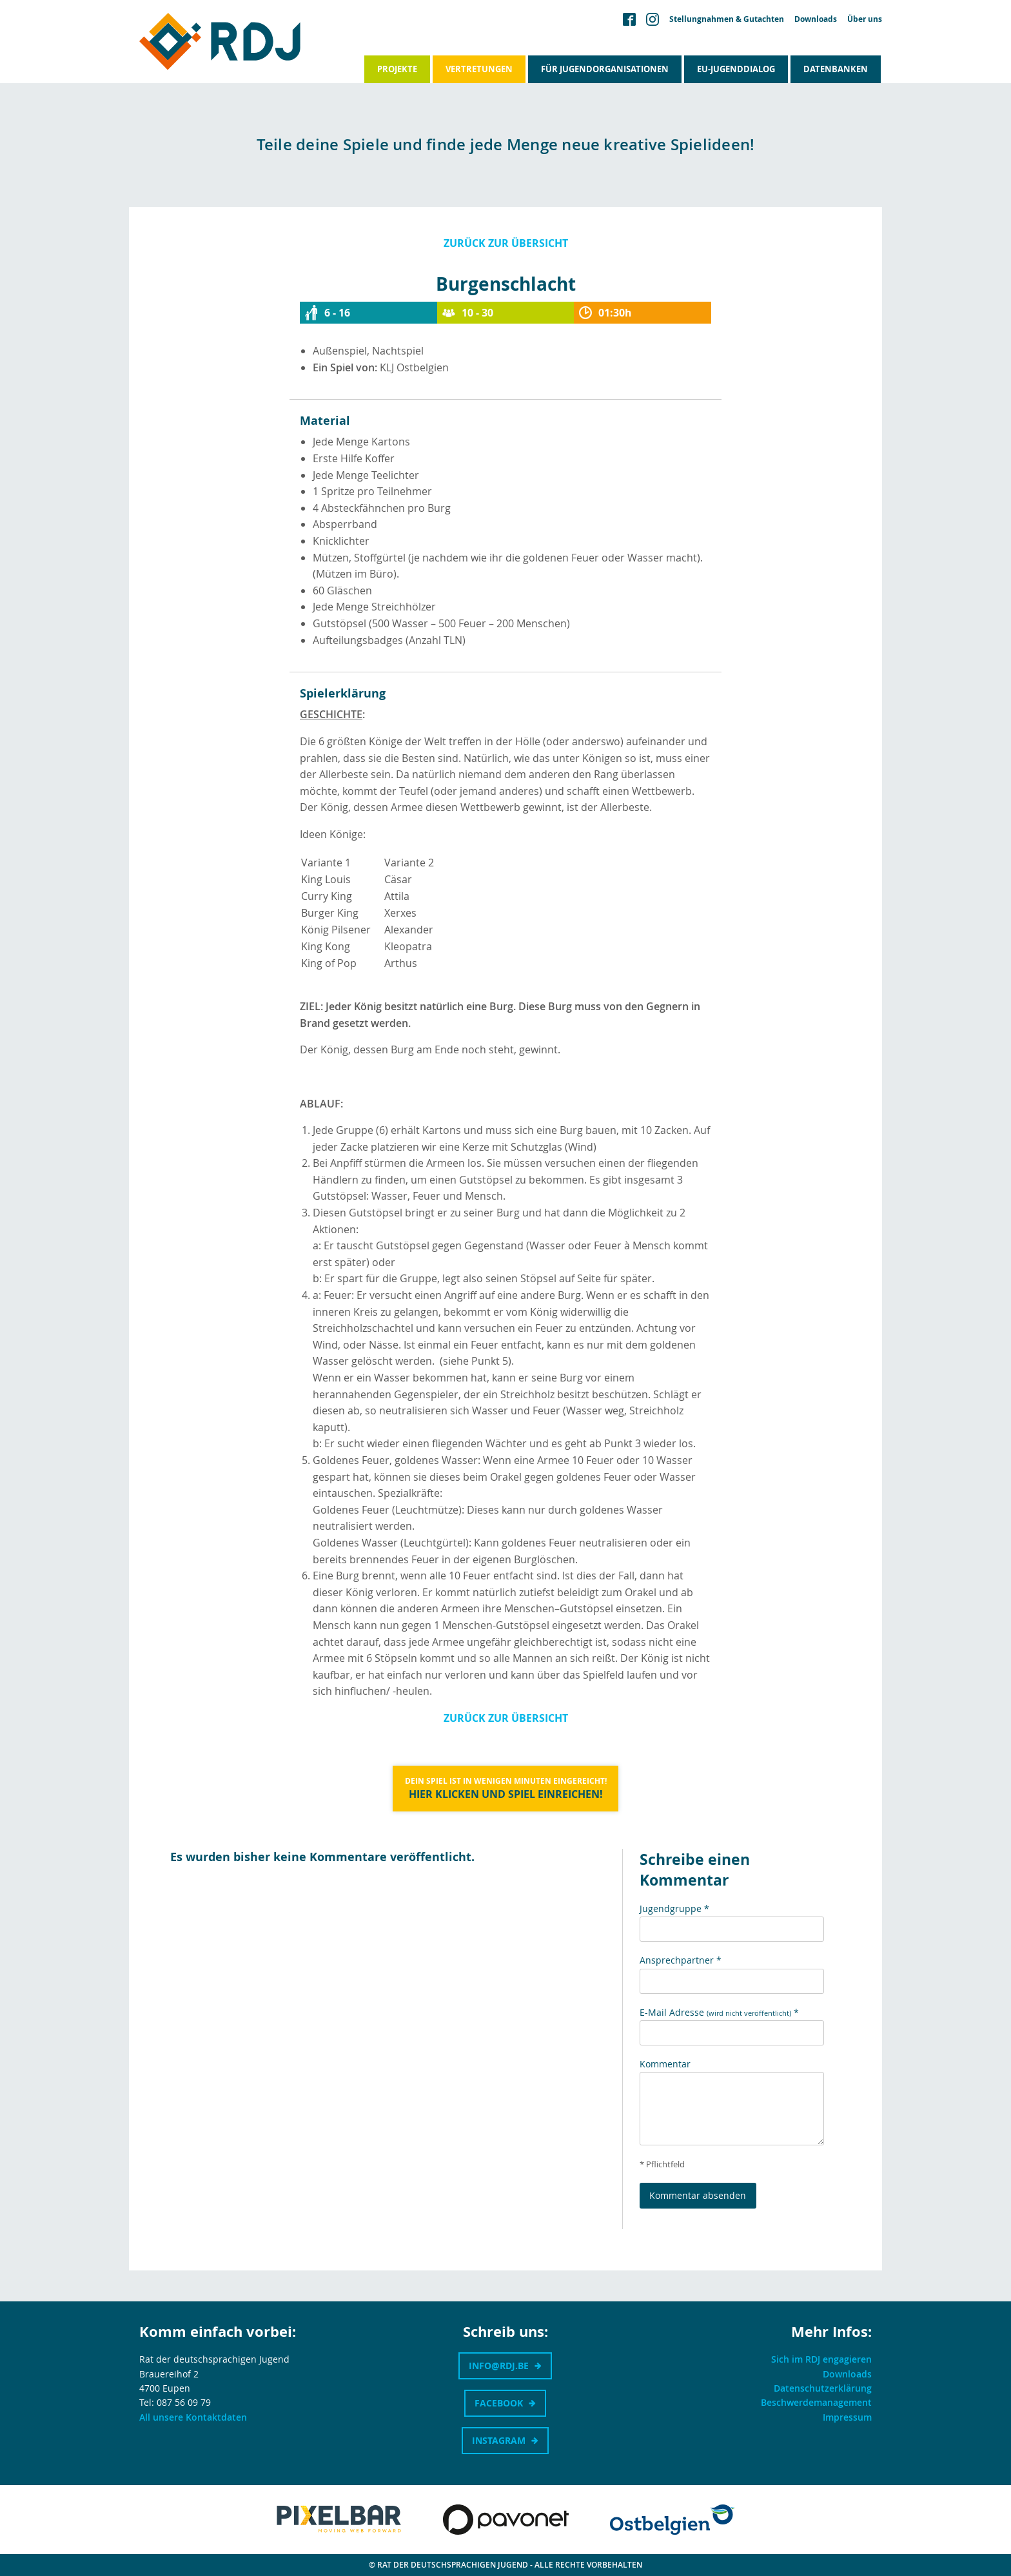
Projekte (397, 69)
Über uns (864, 19)
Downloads (815, 19)
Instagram (498, 2440)
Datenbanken (835, 69)
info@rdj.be (499, 2365)
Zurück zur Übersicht (506, 243)
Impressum (847, 2417)
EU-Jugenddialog (736, 69)
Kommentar (665, 2064)
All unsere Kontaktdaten (193, 2417)
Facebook (499, 2403)
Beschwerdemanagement (816, 2402)
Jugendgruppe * (674, 1908)
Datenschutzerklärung (823, 2388)
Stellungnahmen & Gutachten (726, 19)
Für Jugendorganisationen (605, 69)
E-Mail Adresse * (719, 2012)
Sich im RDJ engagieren (821, 2359)
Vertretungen (479, 69)
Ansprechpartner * (680, 1960)
